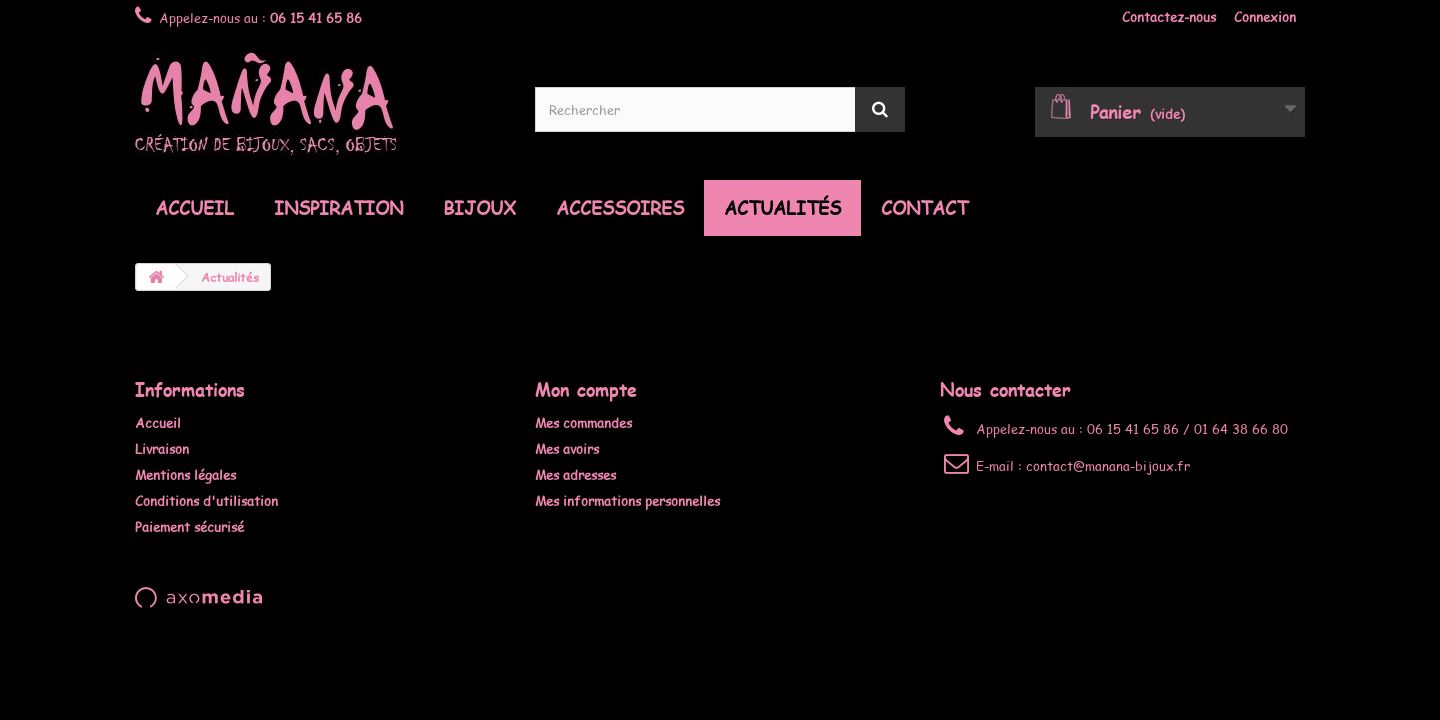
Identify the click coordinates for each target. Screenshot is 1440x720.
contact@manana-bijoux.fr (1108, 466)
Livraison (162, 449)
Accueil (194, 208)
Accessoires (620, 208)
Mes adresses (575, 475)
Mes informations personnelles (627, 501)
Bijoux (479, 208)
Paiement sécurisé (189, 527)
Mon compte (586, 389)
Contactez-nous (1169, 17)
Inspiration (338, 208)
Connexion (1265, 17)
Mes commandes (583, 423)
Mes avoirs (567, 449)
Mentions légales (185, 475)
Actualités (782, 208)
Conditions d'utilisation (206, 501)
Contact (924, 208)
